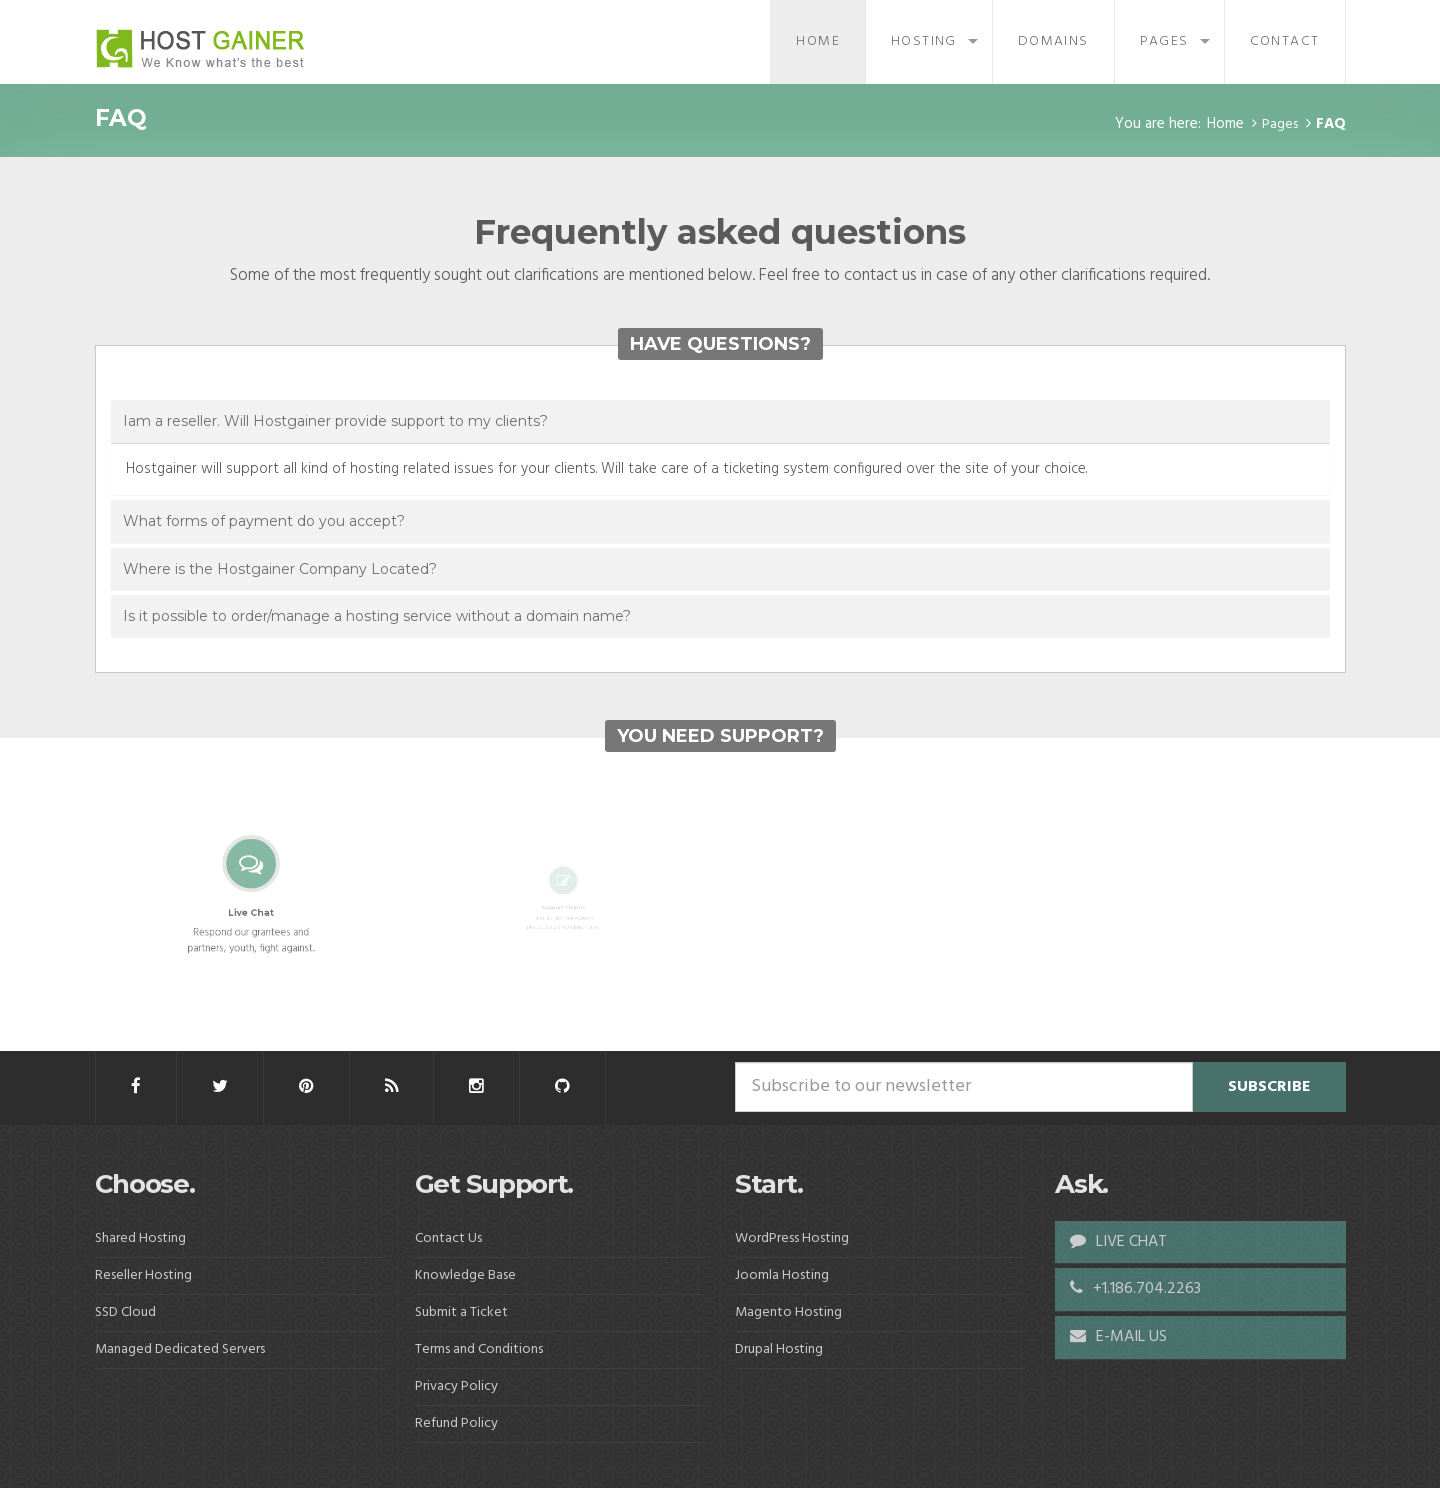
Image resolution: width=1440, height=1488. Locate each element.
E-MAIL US (1118, 1337)
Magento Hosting (788, 1312)
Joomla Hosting (782, 1275)
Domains (1053, 41)
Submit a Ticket (461, 1312)
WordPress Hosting (792, 1238)
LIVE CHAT (1118, 1242)
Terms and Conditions (479, 1349)
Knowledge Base (465, 1275)
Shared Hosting (140, 1238)
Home (818, 41)
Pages (1164, 41)
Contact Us (448, 1238)
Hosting (924, 41)
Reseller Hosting (143, 1275)
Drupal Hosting (779, 1349)
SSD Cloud (125, 1312)
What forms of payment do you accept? (264, 521)
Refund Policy (456, 1423)
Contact (1285, 41)
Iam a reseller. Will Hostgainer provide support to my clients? (335, 421)
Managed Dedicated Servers (180, 1349)
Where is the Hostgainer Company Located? (280, 569)
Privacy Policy (456, 1386)
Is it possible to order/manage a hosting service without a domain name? (377, 616)
